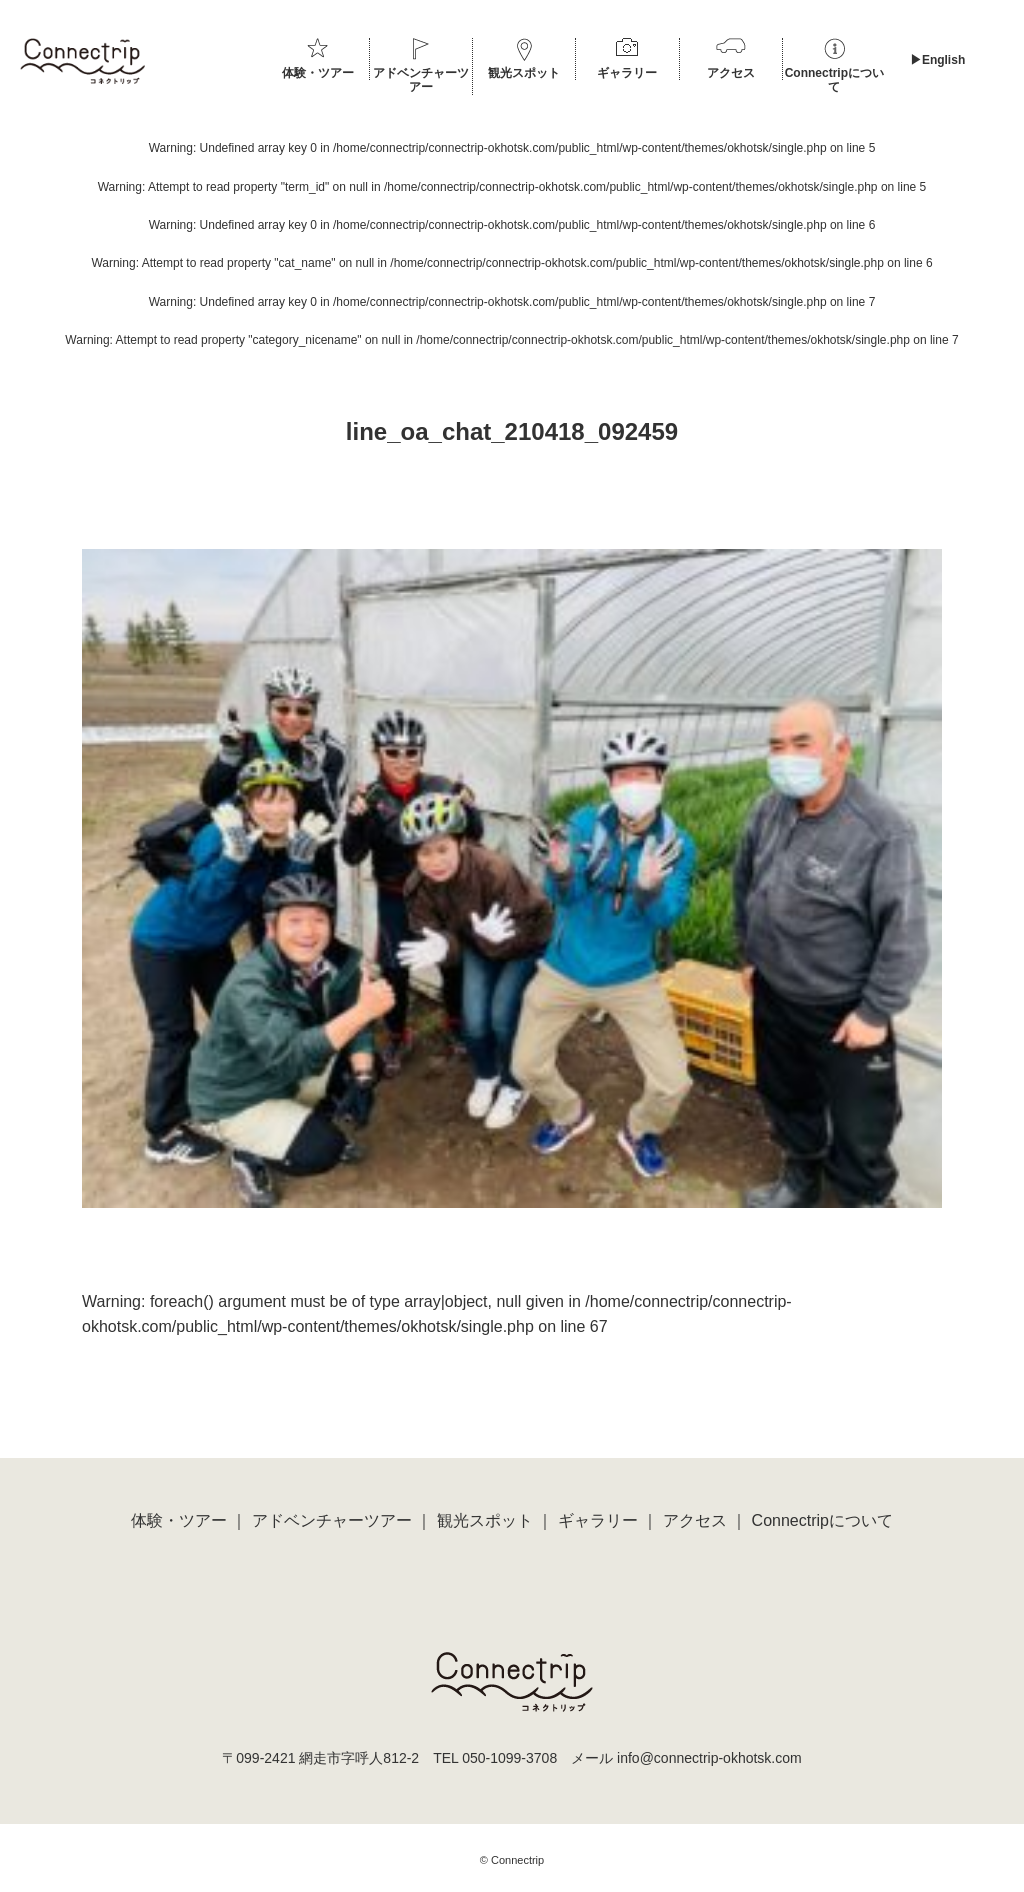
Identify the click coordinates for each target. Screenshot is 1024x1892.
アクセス (731, 73)
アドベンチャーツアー (421, 80)
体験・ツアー (318, 73)
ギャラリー (627, 73)
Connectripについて (834, 80)
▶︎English (937, 60)
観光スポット (524, 73)
